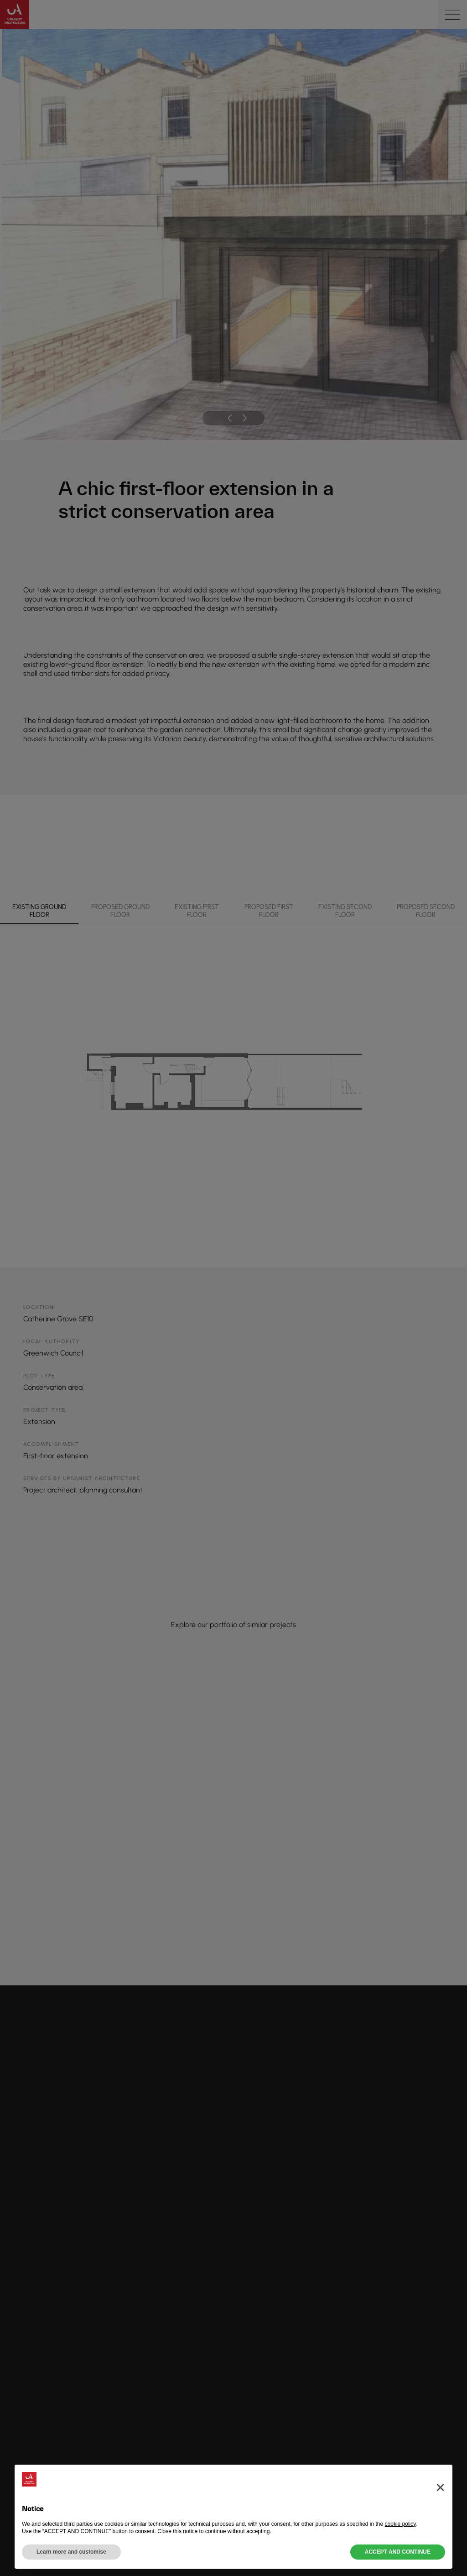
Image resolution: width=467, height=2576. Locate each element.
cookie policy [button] (400, 2524)
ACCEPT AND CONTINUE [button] (398, 2552)
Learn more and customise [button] (71, 2552)
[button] (440, 2479)
